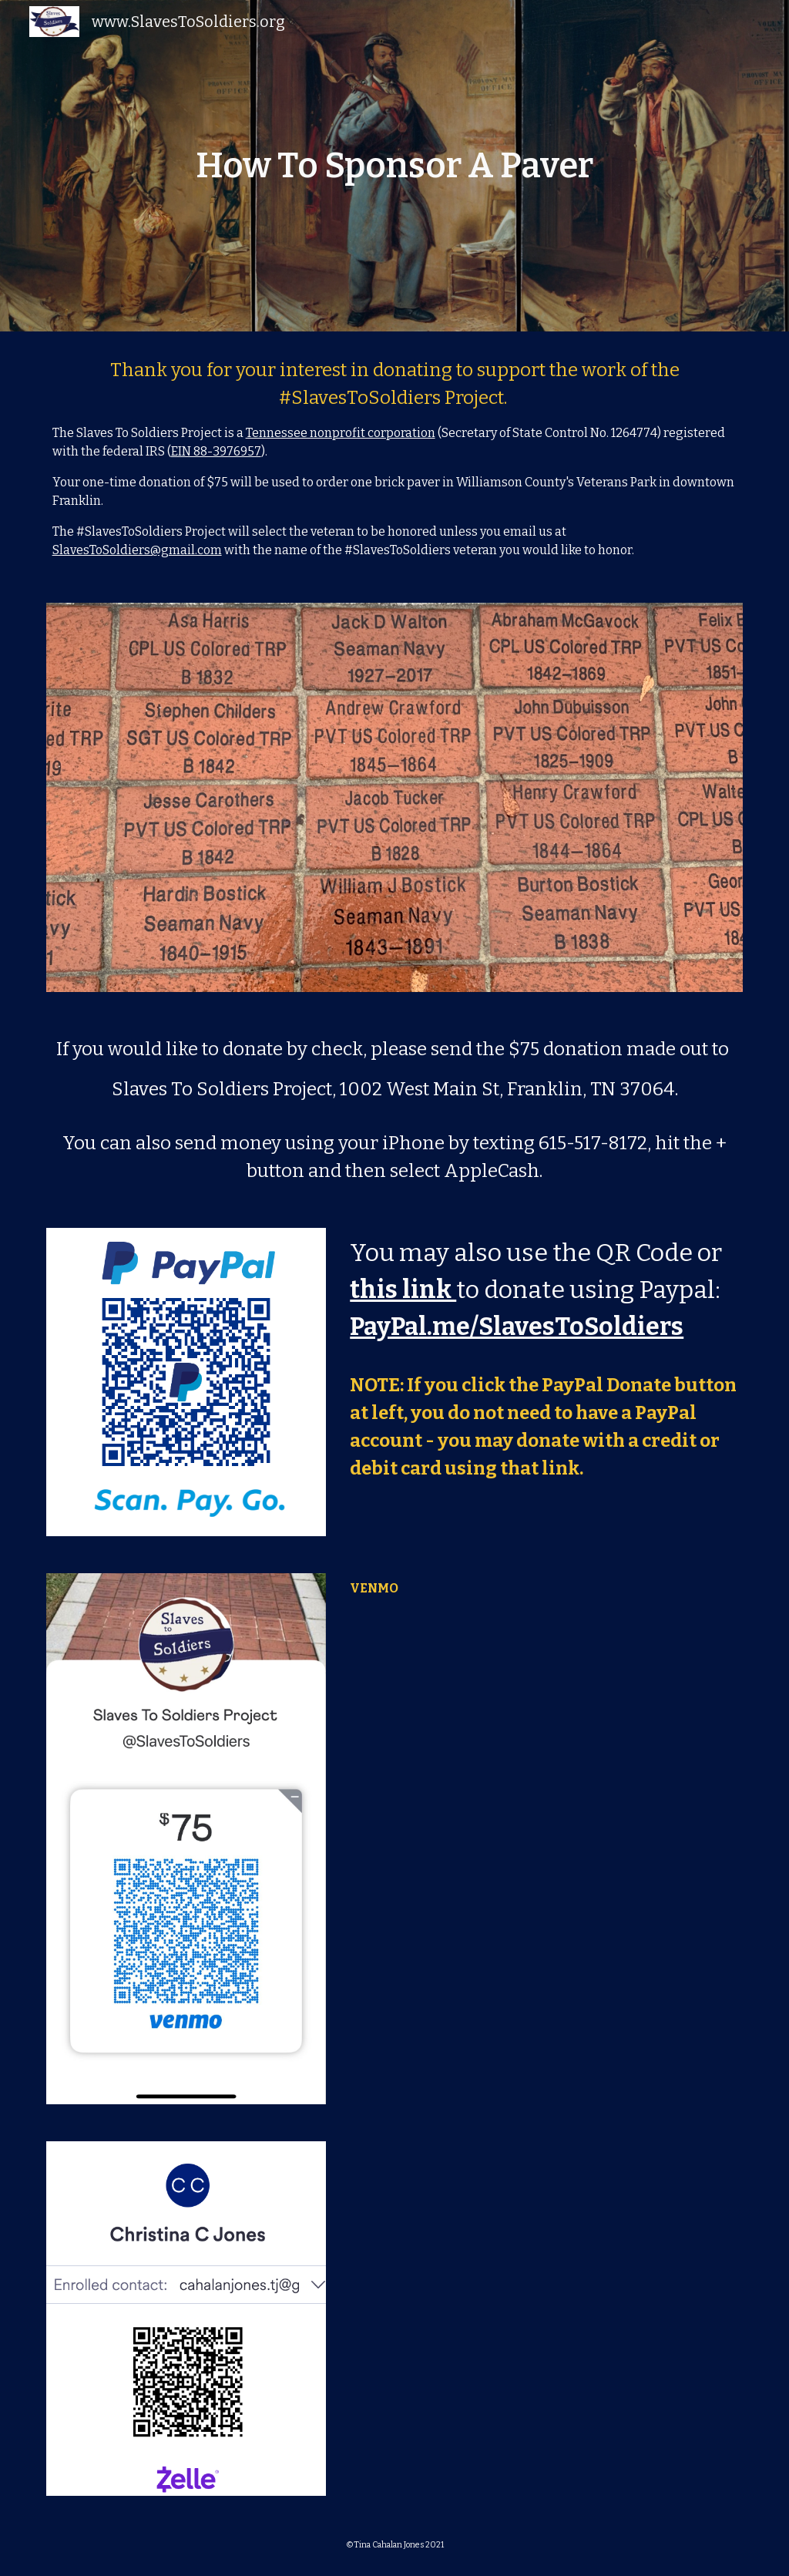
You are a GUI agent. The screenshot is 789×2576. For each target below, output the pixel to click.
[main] (394, 166)
